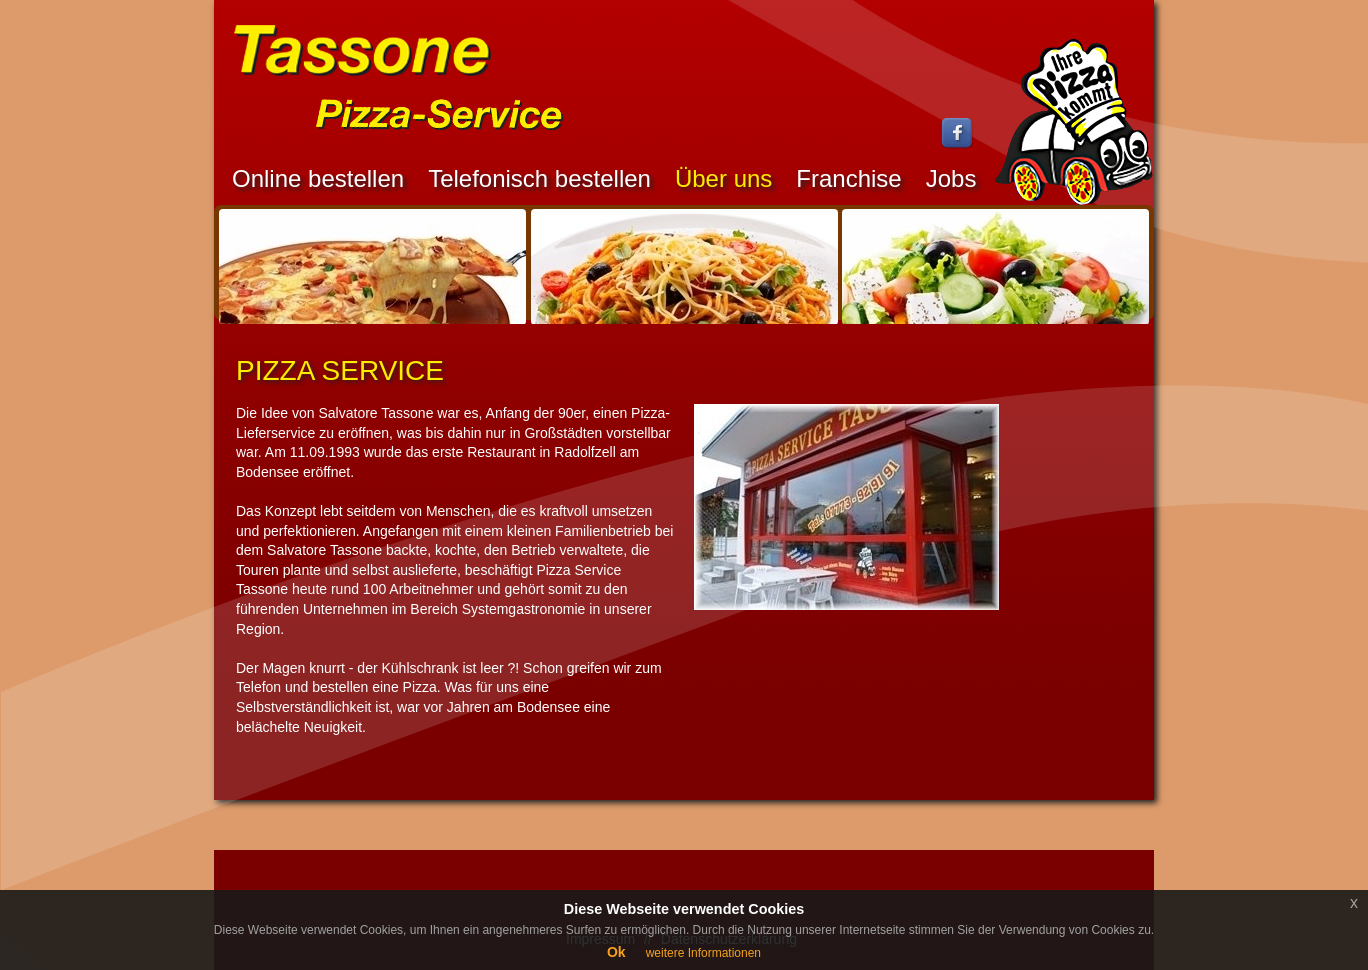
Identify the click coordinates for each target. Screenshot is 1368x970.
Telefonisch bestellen (539, 178)
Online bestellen (318, 178)
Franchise (848, 178)
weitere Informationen (703, 953)
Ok (616, 952)
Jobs (951, 178)
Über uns (723, 178)
